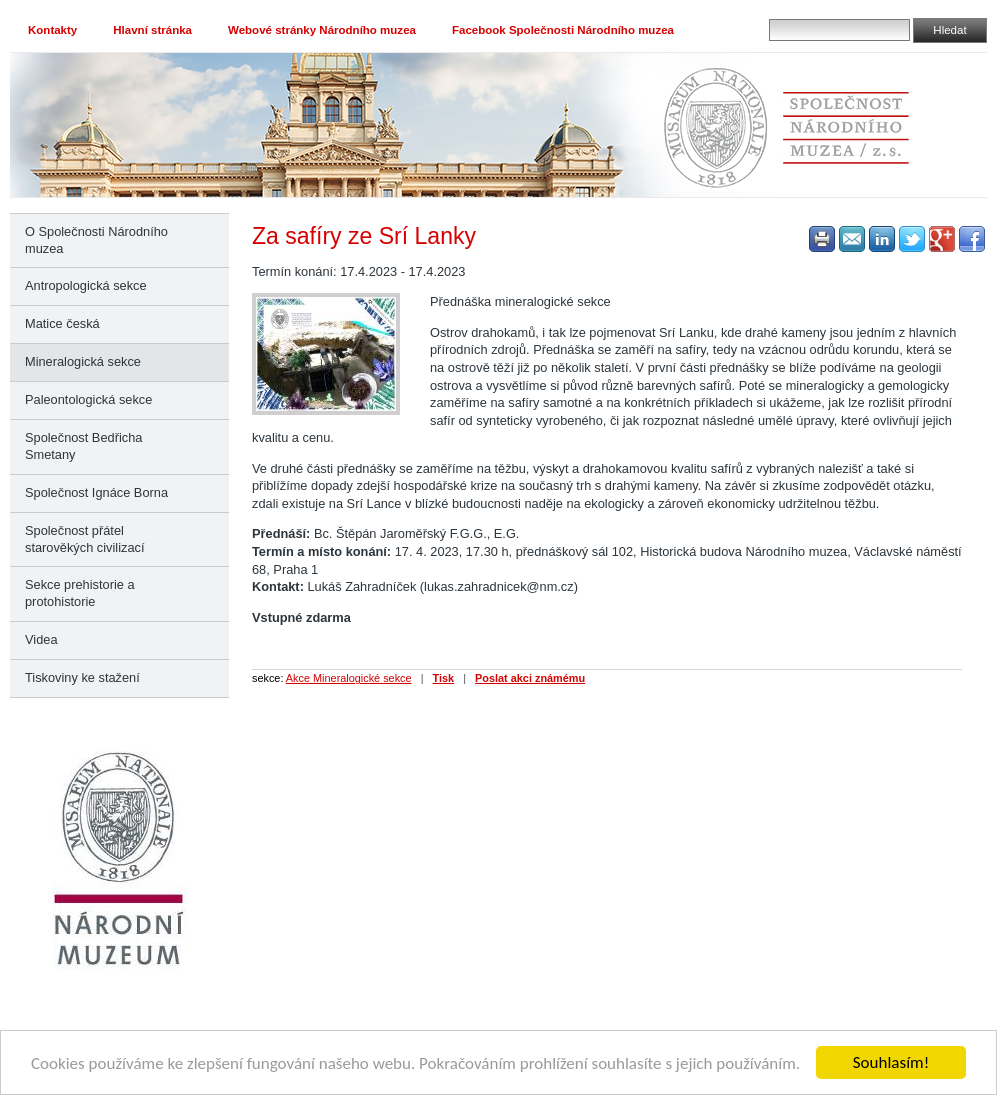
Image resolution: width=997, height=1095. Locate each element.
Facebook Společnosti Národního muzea (563, 30)
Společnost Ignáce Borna (96, 492)
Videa (41, 639)
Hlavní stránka (152, 30)
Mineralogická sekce (83, 361)
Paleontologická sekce (88, 399)
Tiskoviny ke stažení (82, 677)
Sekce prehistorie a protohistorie (80, 593)
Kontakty (52, 30)
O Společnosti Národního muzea (96, 240)
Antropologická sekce (86, 285)
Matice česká (62, 323)
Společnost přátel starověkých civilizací (84, 539)
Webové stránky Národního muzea (322, 30)
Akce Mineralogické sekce (349, 678)
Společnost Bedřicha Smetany (83, 446)
